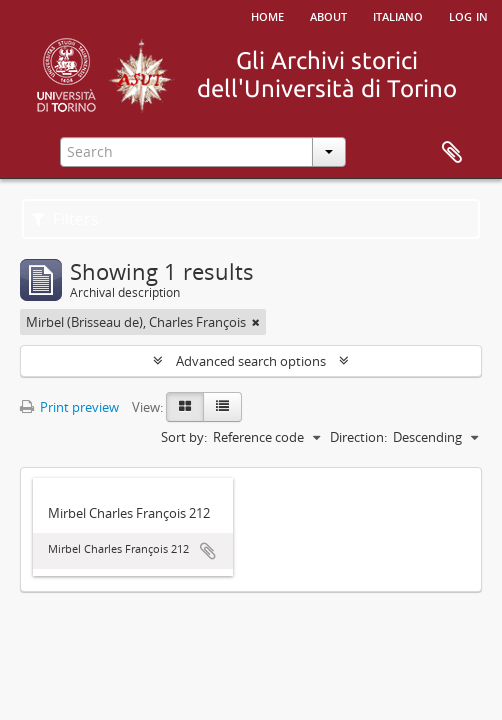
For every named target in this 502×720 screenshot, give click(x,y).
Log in (468, 15)
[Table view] (222, 407)
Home (267, 15)
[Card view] (185, 407)
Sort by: (184, 437)
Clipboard (452, 153)
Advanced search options (251, 361)
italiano (398, 15)
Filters (65, 219)
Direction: (358, 437)
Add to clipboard (208, 551)
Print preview (69, 407)
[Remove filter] (256, 322)
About (328, 15)
